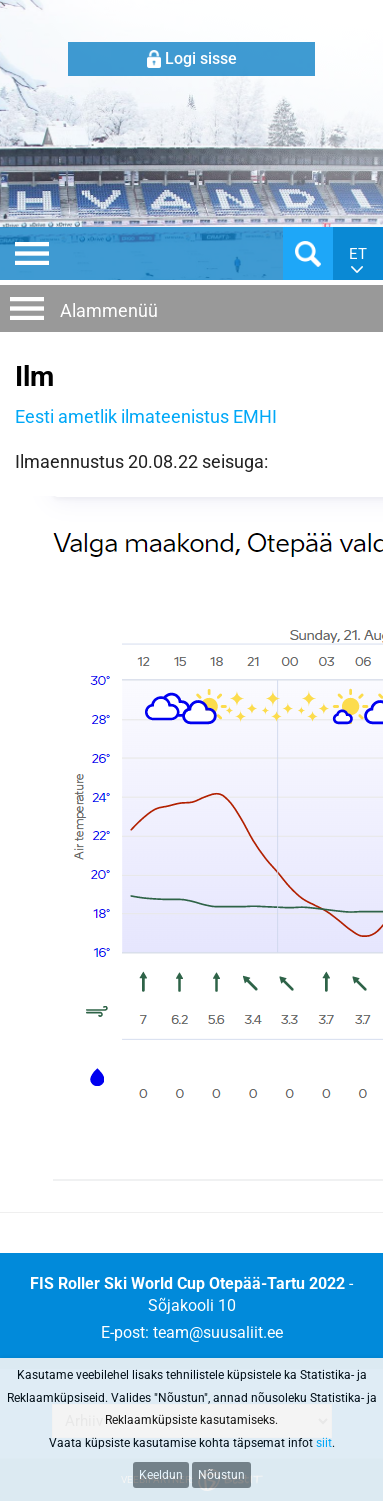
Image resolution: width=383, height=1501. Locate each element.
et (358, 254)
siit (324, 1443)
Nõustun (221, 1475)
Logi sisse (201, 58)
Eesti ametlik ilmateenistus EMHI (146, 416)
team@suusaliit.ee (218, 1332)
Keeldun (161, 1475)
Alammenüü (109, 310)
